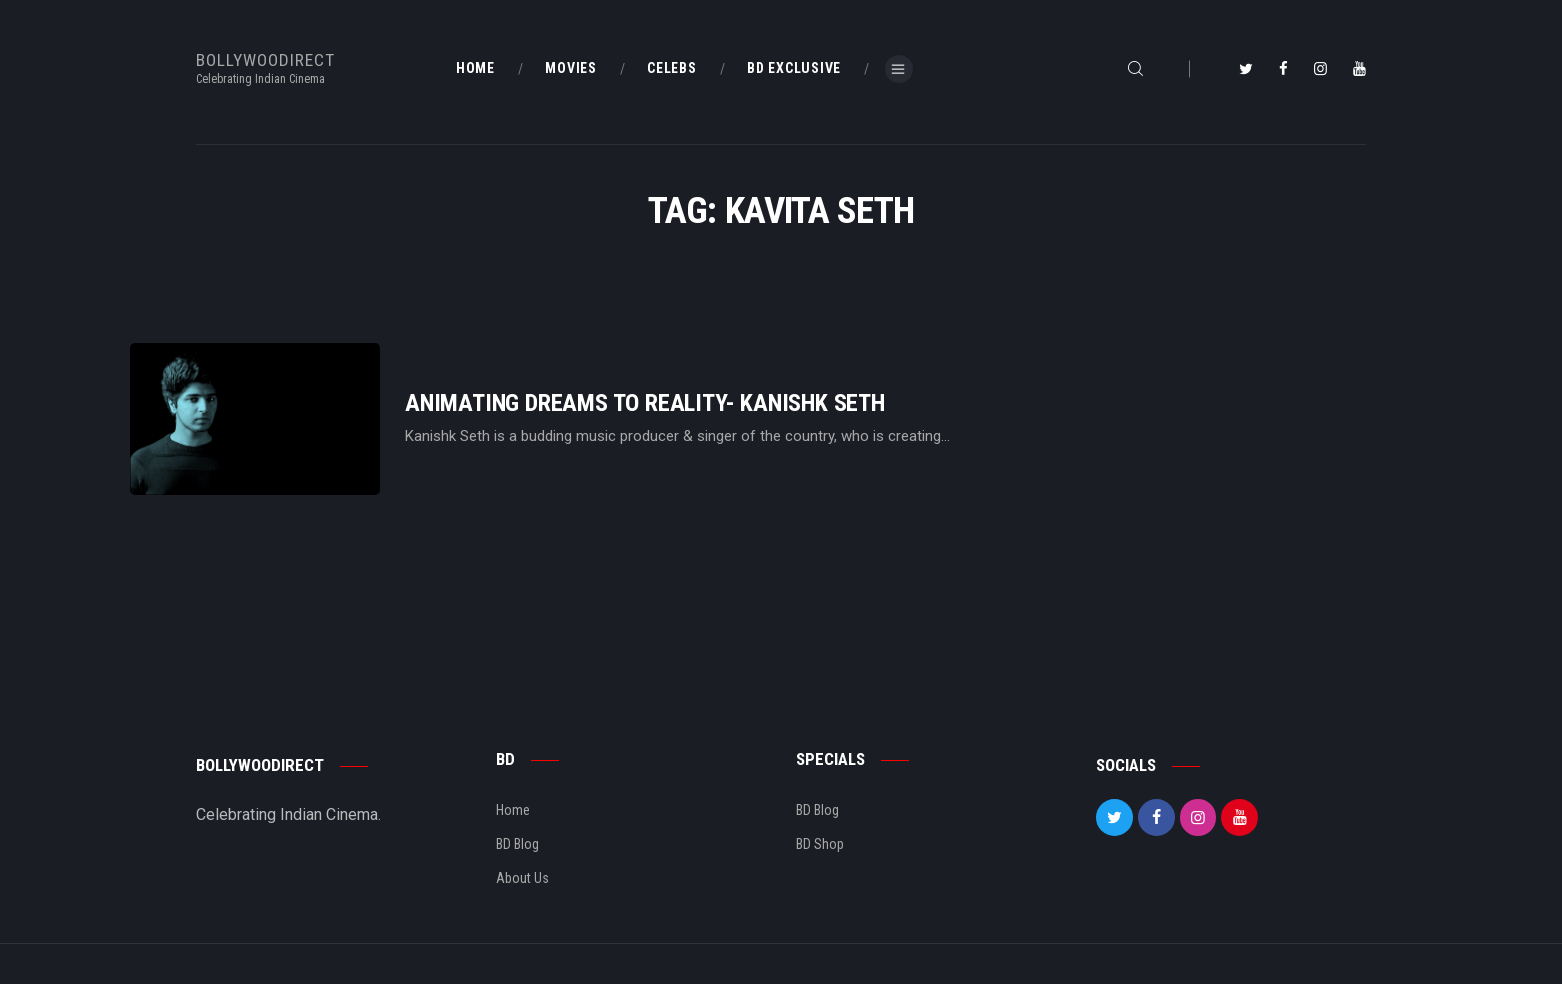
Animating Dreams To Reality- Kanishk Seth (645, 403)
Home (513, 810)
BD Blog (517, 844)
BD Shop (820, 844)
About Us (522, 878)
